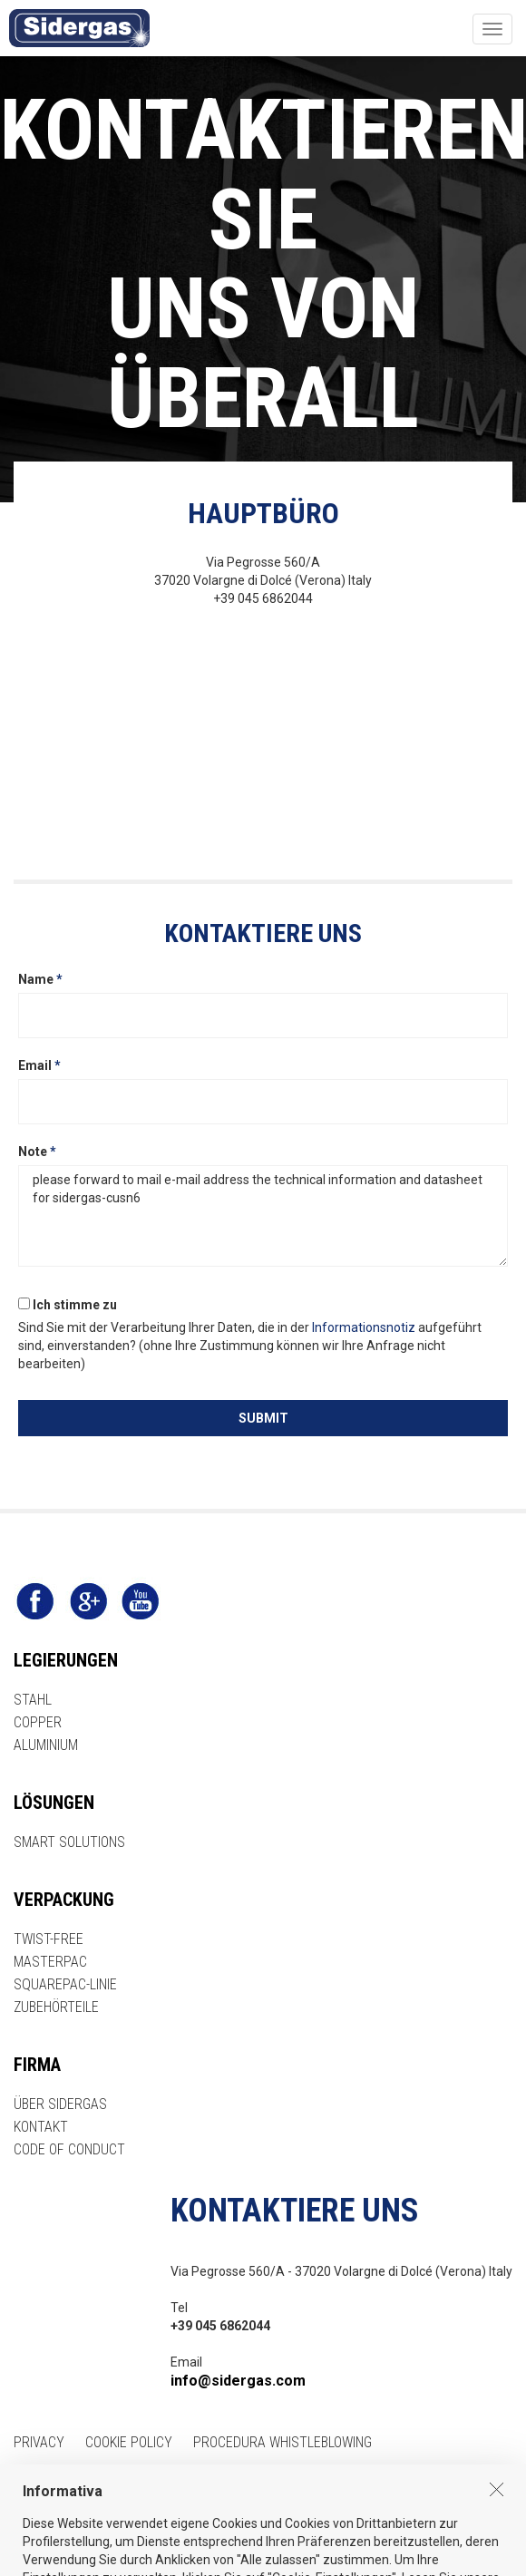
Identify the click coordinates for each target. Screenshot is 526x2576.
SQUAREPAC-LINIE (65, 1984)
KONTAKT (41, 2126)
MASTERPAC (50, 1961)
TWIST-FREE (48, 1939)
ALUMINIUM (46, 1745)
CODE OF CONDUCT (69, 2149)
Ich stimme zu (67, 1305)
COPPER (38, 1722)
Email (39, 1065)
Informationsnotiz (363, 1327)
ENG (25, 2484)
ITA (67, 2484)
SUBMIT (263, 1418)
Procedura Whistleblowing (282, 2442)
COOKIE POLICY (128, 2442)
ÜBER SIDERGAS (60, 2104)
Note (37, 1151)
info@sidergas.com (238, 2380)
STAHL (33, 1699)
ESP (109, 2484)
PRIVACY (39, 2442)
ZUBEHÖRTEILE (56, 2007)
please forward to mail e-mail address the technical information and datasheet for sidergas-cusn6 (263, 1216)
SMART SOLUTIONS (69, 1842)
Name (40, 979)
